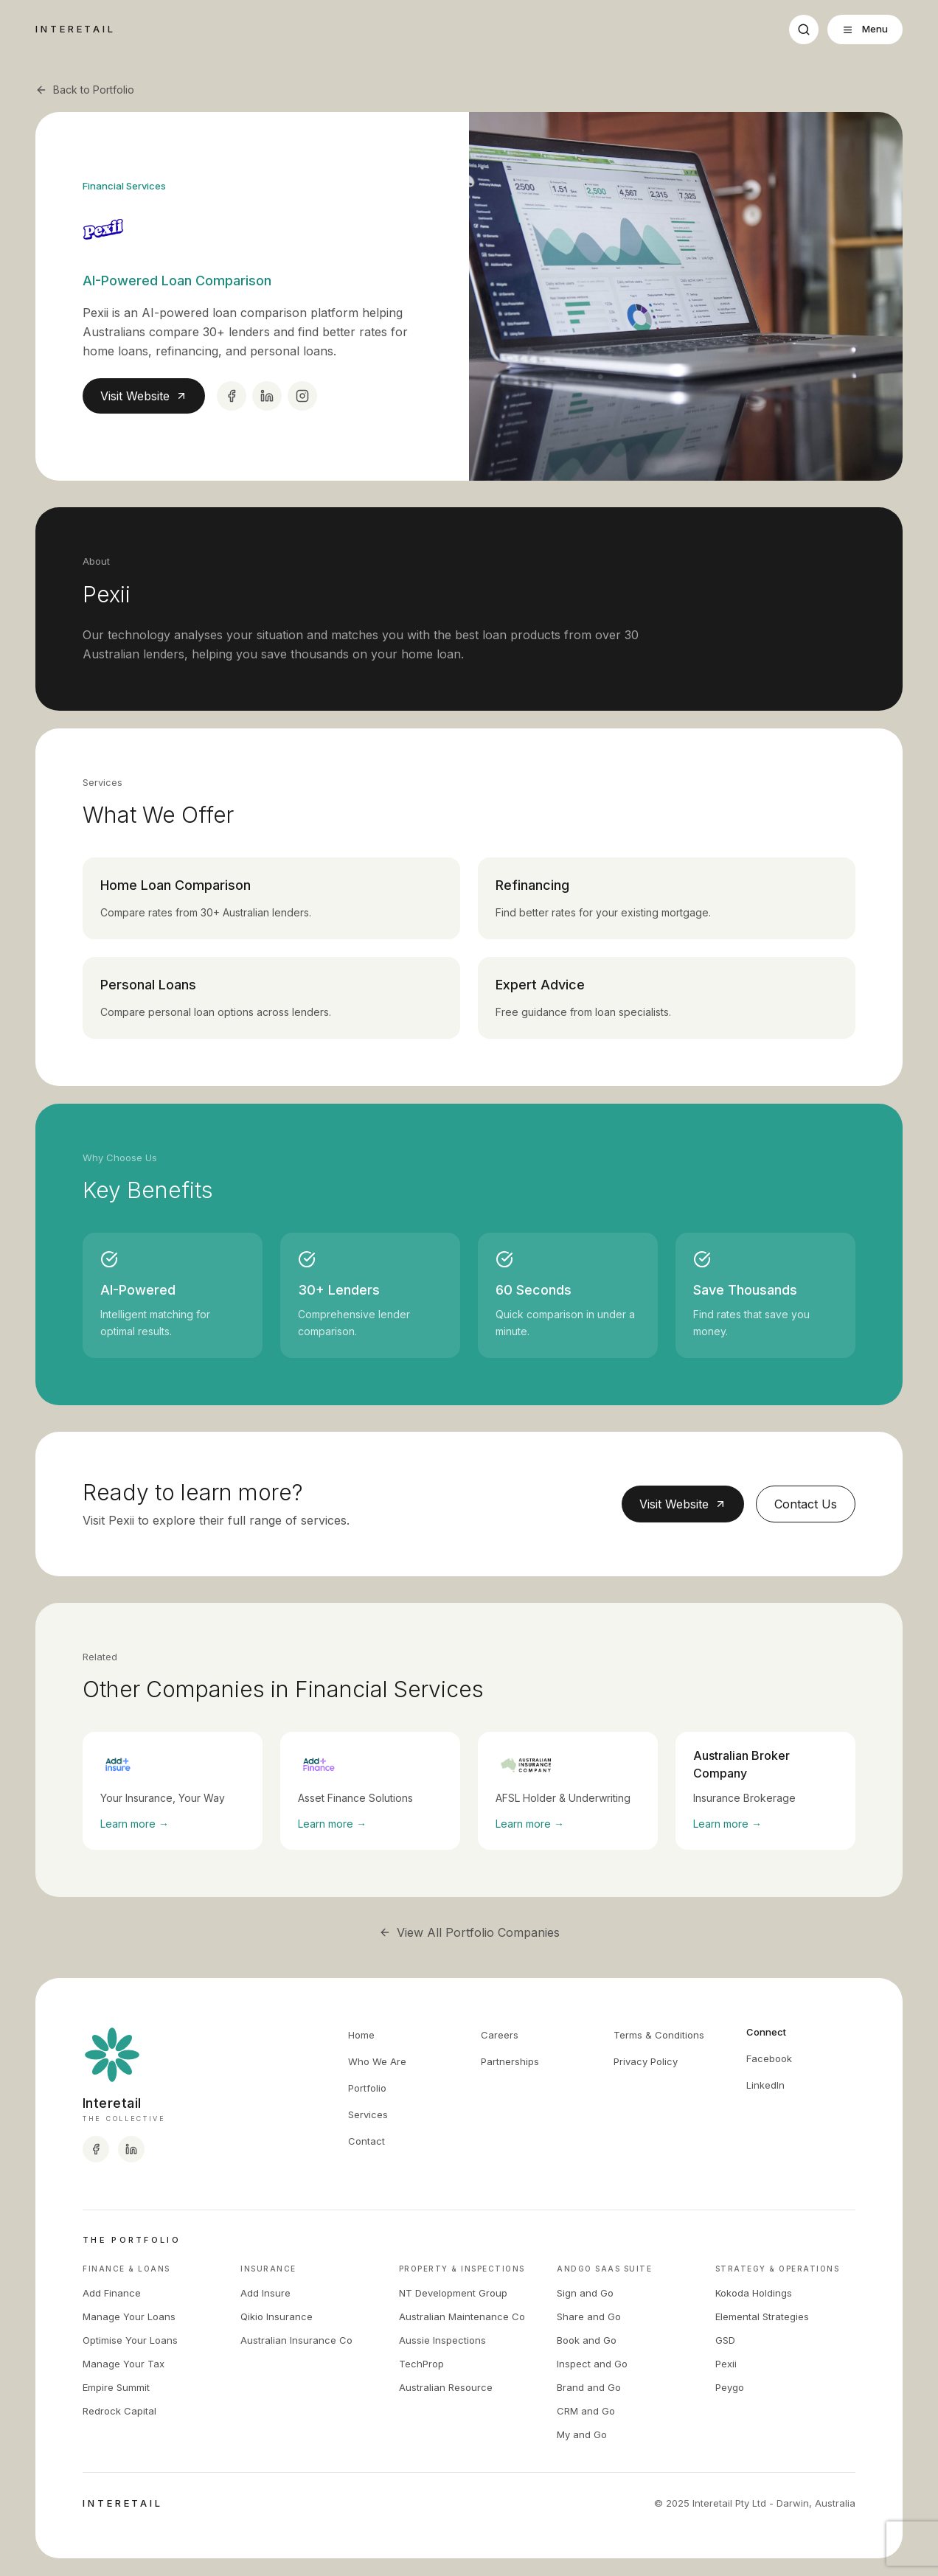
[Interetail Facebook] (96, 2149)
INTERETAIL (75, 29)
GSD (725, 2340)
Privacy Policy (646, 2061)
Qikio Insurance (276, 2316)
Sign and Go (585, 2293)
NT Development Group (453, 2293)
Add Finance (112, 2293)
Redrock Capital (119, 2411)
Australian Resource (446, 2387)
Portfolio (367, 2088)
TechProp (421, 2364)
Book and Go (586, 2340)
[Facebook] (231, 396)
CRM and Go (586, 2411)
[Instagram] (302, 396)
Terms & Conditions (659, 2035)
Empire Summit (116, 2387)
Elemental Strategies (762, 2316)
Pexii (726, 2364)
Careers (499, 2035)
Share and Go (589, 2316)
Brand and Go (589, 2387)
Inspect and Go (592, 2364)
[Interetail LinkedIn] (131, 2149)
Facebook (769, 2058)
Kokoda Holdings (753, 2293)
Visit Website (143, 396)
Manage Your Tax (123, 2364)
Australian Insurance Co (296, 2340)
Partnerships (510, 2061)
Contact (366, 2141)
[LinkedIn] (267, 396)
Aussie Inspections (442, 2340)
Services (368, 2114)
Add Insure (265, 2293)
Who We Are (377, 2061)
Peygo (729, 2387)
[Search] (804, 29)
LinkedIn (765, 2085)
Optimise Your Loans (130, 2340)
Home (361, 2035)
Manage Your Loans (129, 2316)
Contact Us (805, 1504)
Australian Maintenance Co (462, 2316)
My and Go (582, 2434)
